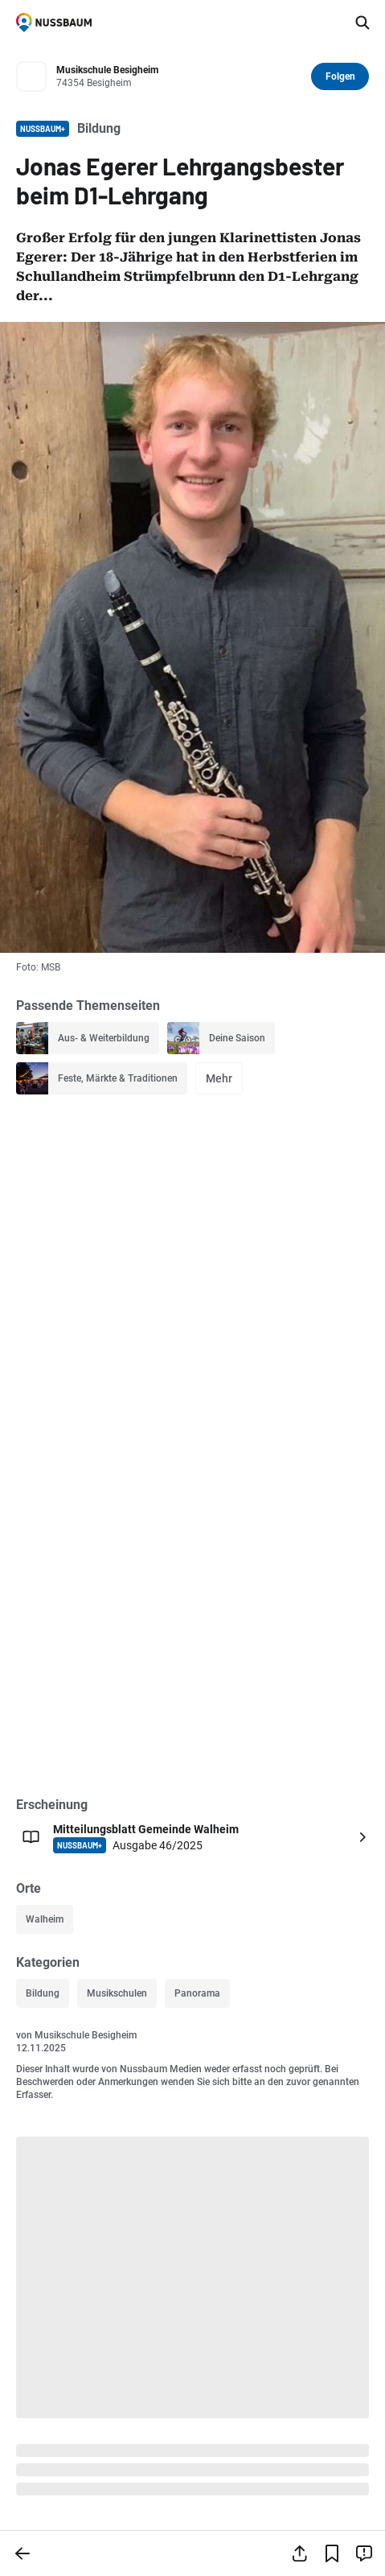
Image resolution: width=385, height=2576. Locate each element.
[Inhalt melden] (364, 2553)
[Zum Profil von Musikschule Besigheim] (178, 76)
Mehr (219, 1078)
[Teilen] (300, 2553)
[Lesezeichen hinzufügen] (332, 2553)
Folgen (340, 76)
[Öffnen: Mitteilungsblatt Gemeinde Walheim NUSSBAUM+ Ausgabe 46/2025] (192, 1837)
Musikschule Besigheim (86, 2035)
